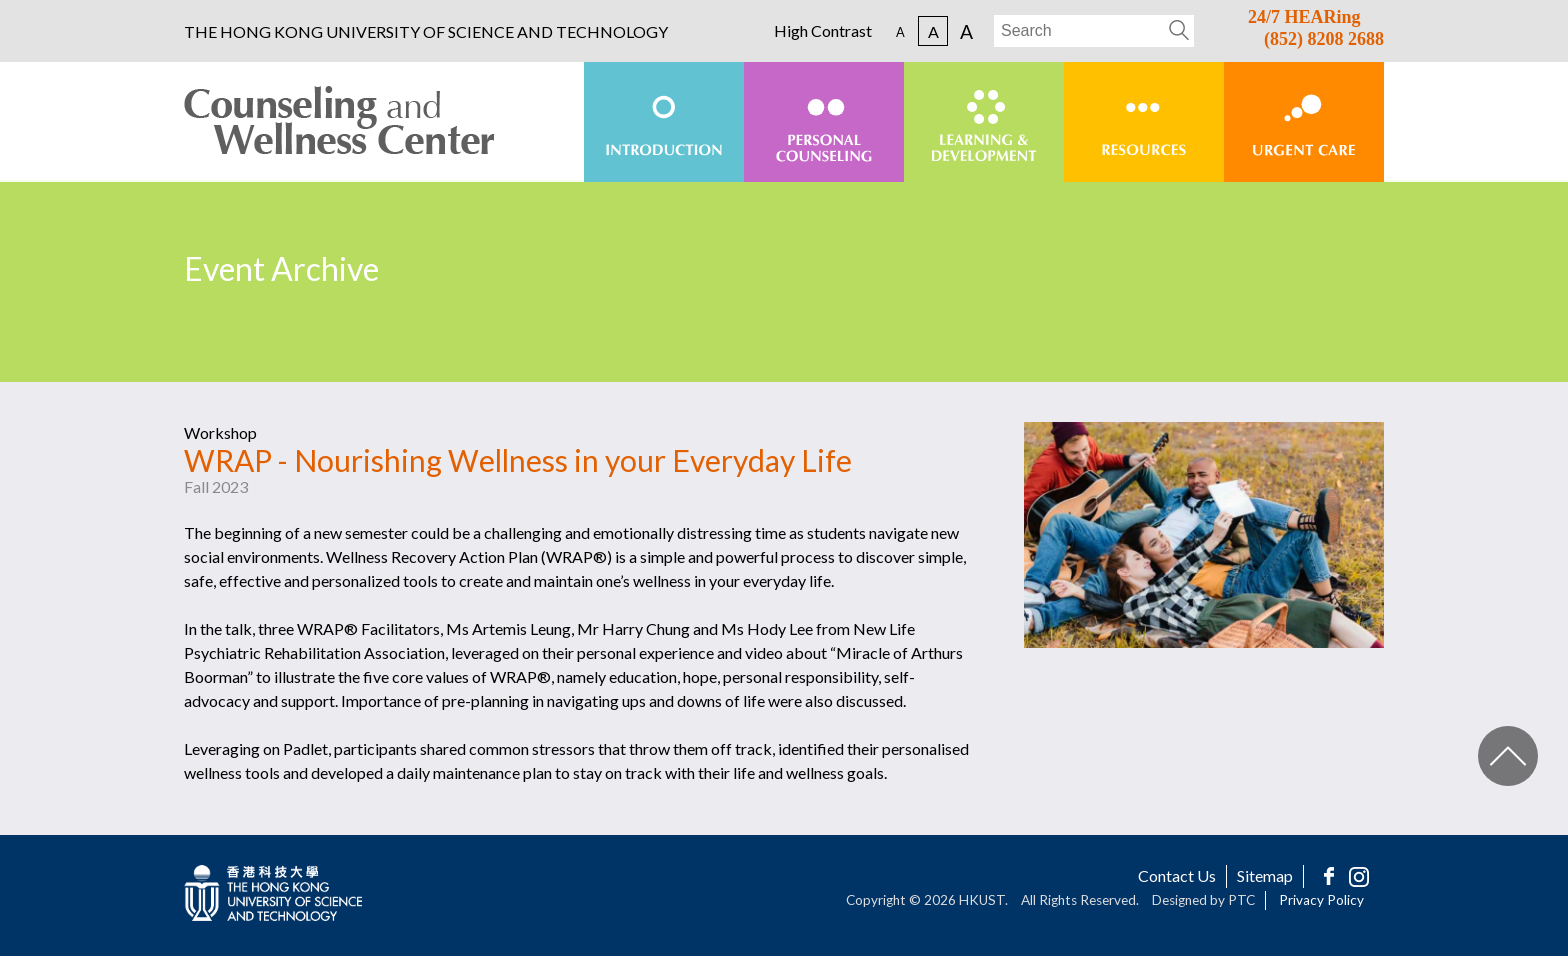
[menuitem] (664, 122)
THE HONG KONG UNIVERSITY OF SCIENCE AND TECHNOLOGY (426, 32)
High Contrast (823, 31)
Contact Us (1177, 875)
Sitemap (1265, 875)
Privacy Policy (1321, 900)
